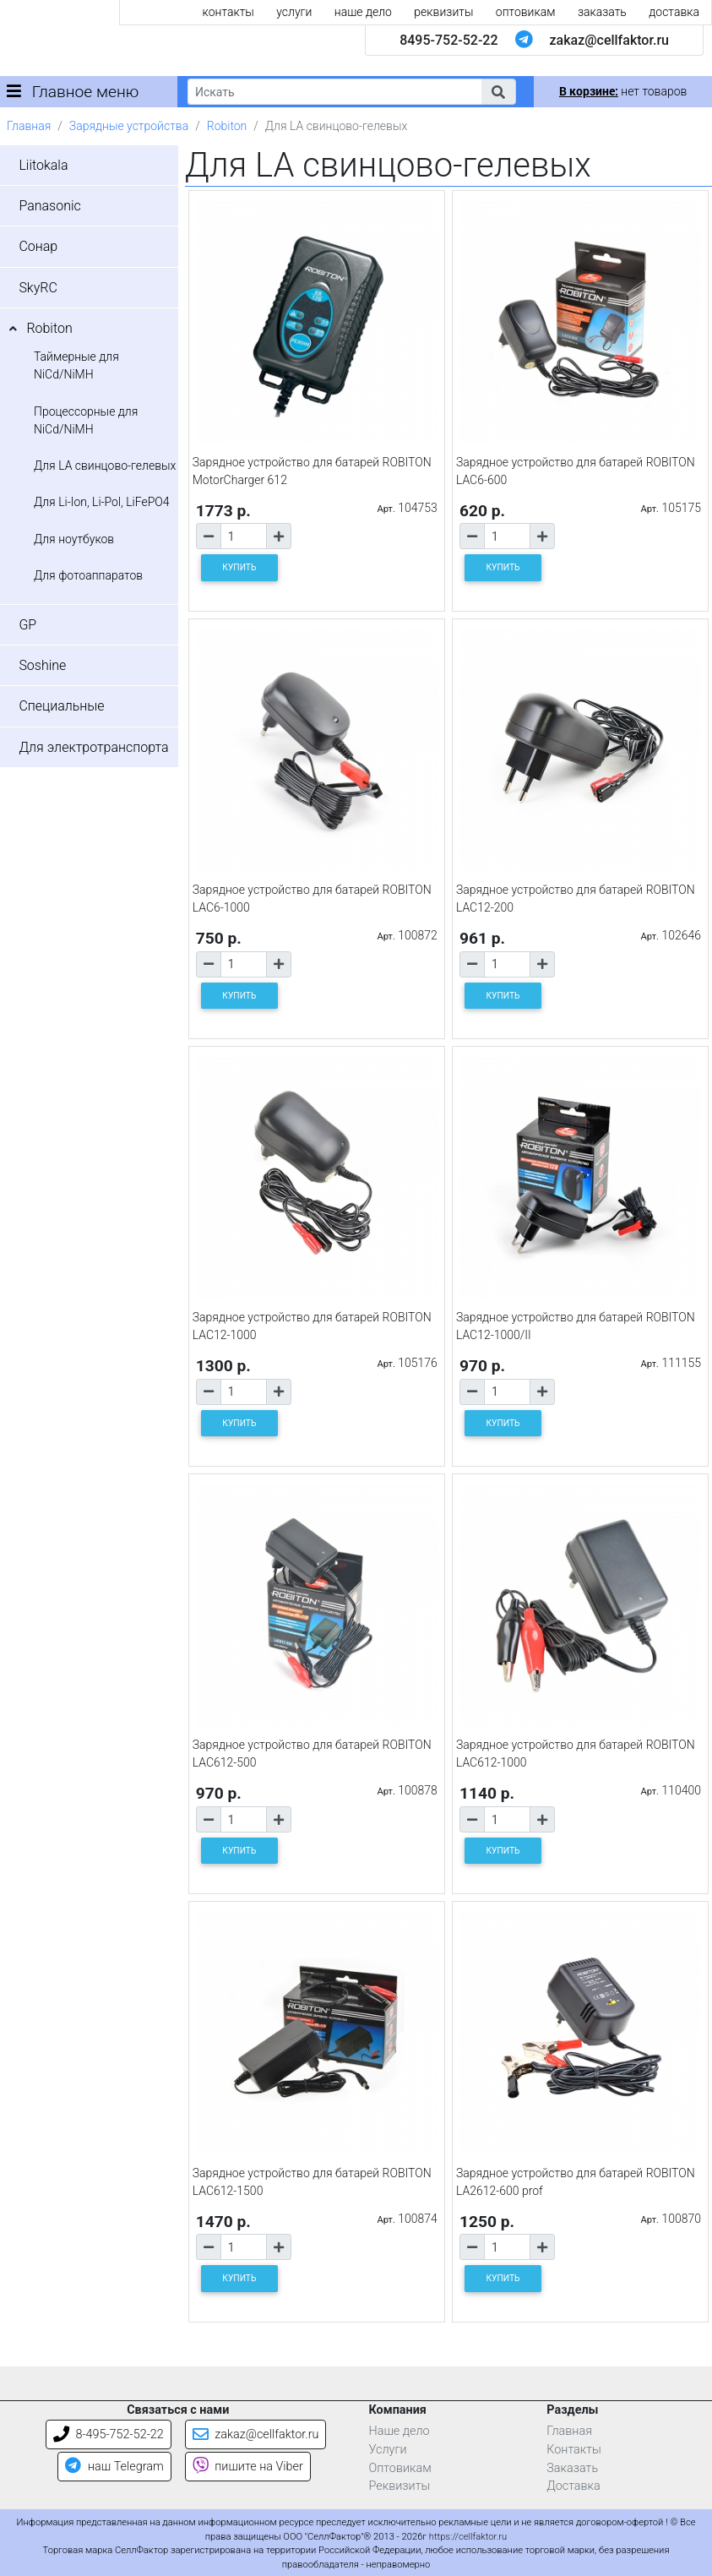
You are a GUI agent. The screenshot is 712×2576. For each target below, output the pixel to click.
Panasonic (49, 206)
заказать (602, 12)
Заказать (572, 2468)
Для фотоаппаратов (88, 575)
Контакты (573, 2450)
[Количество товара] (243, 536)
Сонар (38, 246)
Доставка (573, 2486)
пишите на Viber (248, 2466)
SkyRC (38, 288)
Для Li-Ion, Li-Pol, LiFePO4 (102, 502)
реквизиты (443, 12)
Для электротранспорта (93, 747)
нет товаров (623, 91)
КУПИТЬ (239, 567)
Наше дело (399, 2431)
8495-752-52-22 (448, 40)
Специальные (61, 706)
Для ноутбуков (74, 539)
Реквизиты (400, 2486)
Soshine (42, 665)
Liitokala (43, 165)
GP (27, 625)
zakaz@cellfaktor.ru (609, 40)
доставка (674, 12)
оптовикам (526, 12)
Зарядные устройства (128, 126)
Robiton (227, 126)
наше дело (363, 12)
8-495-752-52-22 (108, 2434)
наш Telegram (114, 2466)
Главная (29, 126)
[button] (498, 92)
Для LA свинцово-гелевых (105, 465)
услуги (294, 12)
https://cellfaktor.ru (468, 2536)
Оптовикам (400, 2468)
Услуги (388, 2450)
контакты (228, 12)
